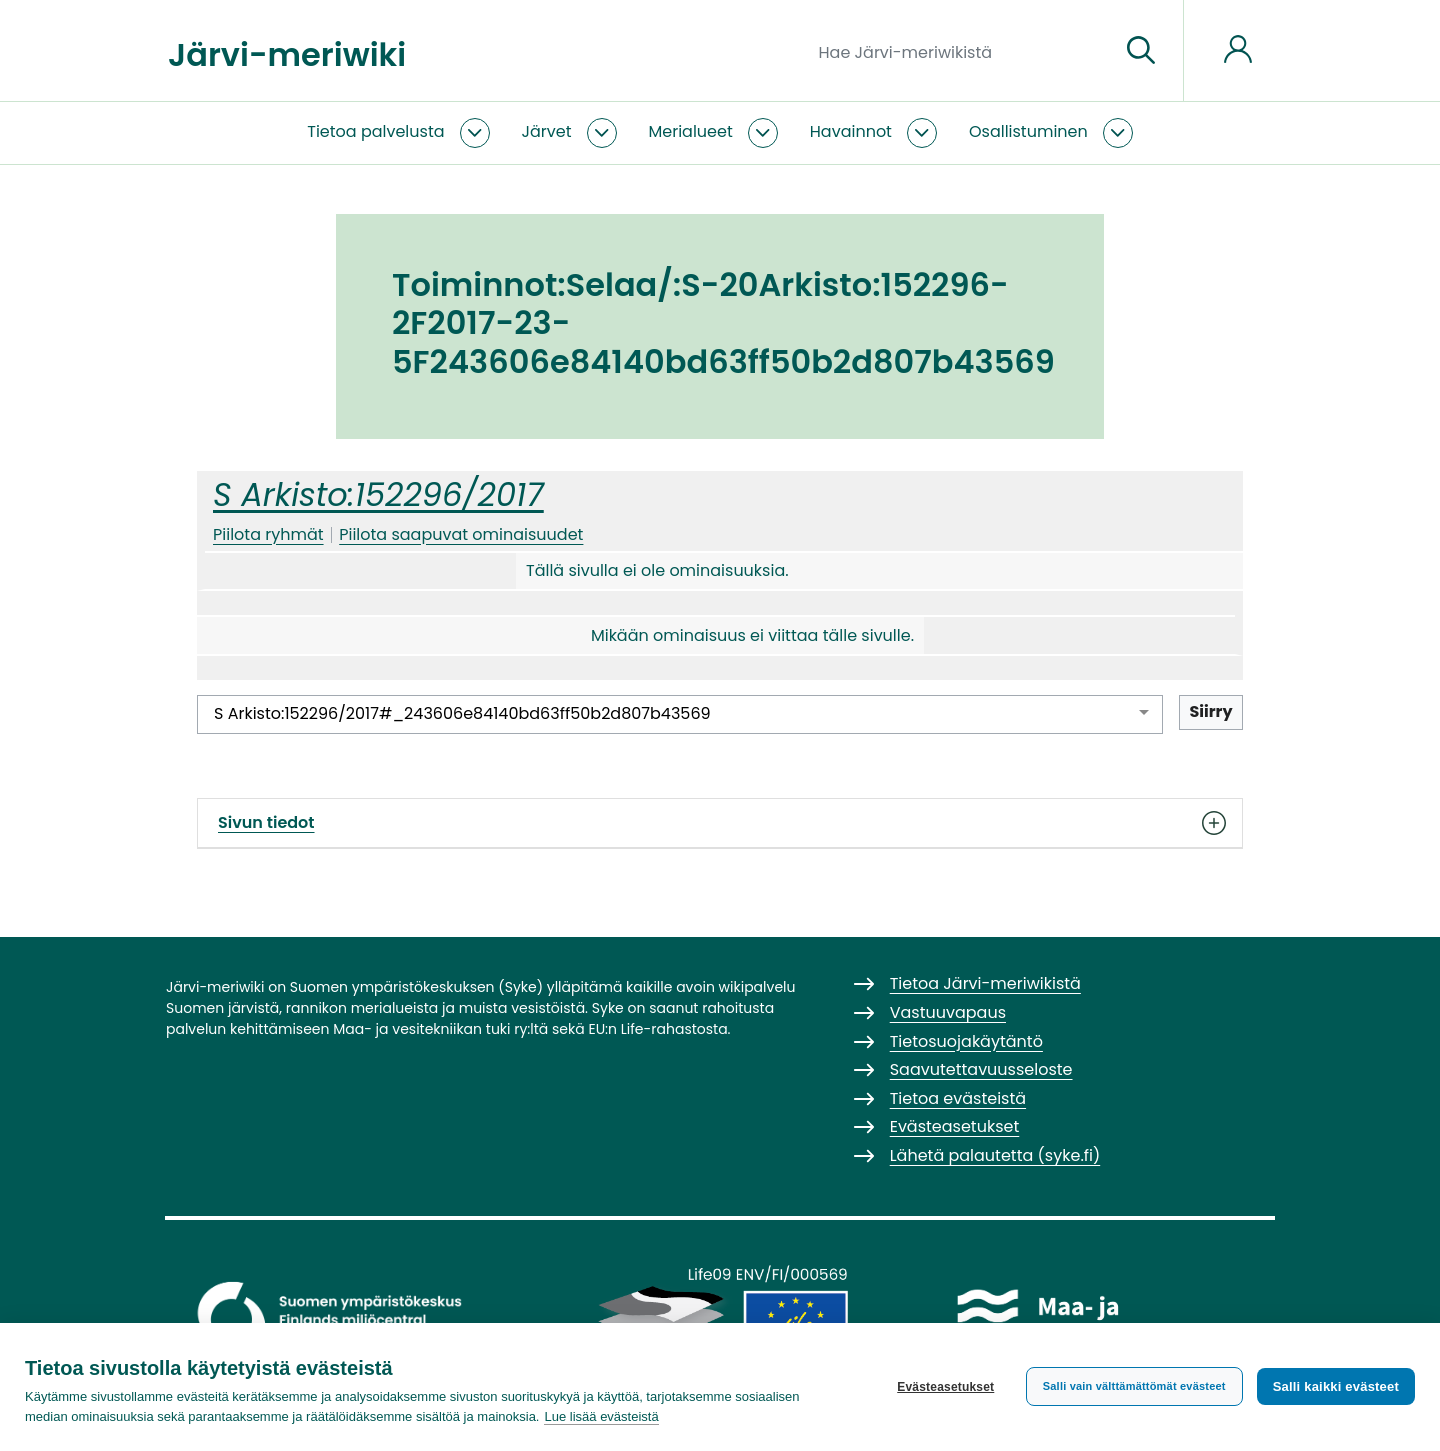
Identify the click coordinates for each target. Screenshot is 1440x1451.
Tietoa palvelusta (375, 131)
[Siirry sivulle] (1141, 51)
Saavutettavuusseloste (981, 1069)
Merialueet (691, 131)
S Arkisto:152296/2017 (378, 494)
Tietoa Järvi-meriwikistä (985, 983)
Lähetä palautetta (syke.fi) (995, 1155)
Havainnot (851, 131)
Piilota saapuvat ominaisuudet (461, 534)
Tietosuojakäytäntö (966, 1041)
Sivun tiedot (720, 823)
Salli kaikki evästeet (1336, 1386)
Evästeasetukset (945, 1387)
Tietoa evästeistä (958, 1098)
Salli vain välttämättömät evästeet (1134, 1386)
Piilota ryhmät (268, 534)
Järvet (547, 131)
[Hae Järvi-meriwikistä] (961, 51)
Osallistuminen (1028, 131)
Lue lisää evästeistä (601, 1416)
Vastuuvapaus (948, 1012)
